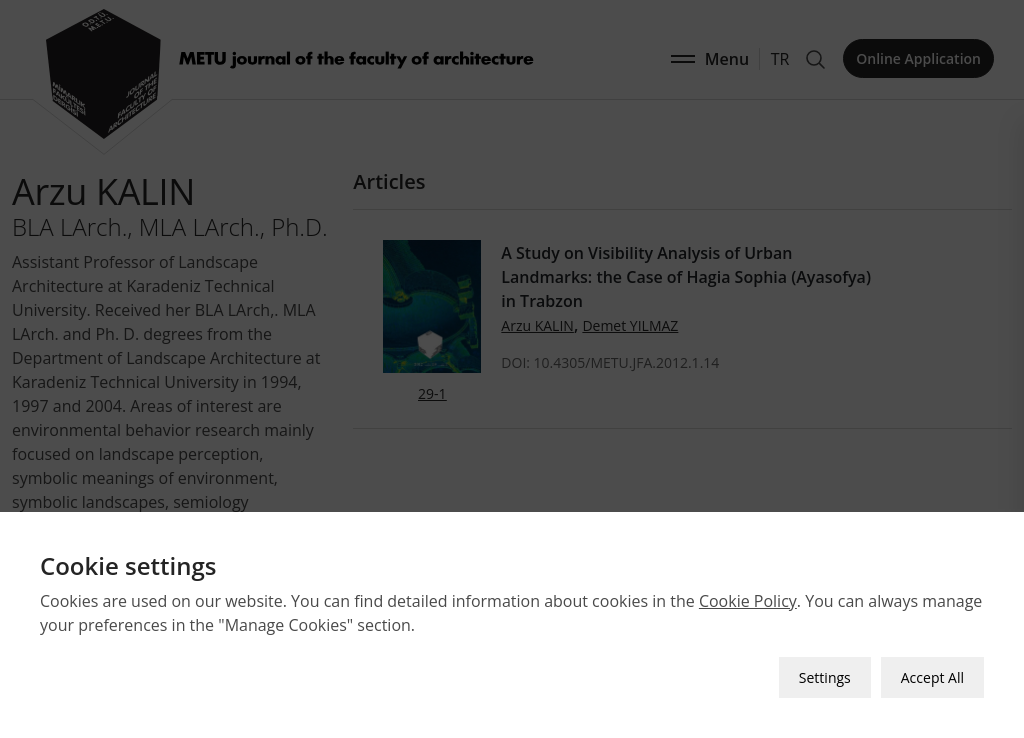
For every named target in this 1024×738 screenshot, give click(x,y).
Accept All (932, 677)
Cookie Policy (748, 601)
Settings (825, 677)
